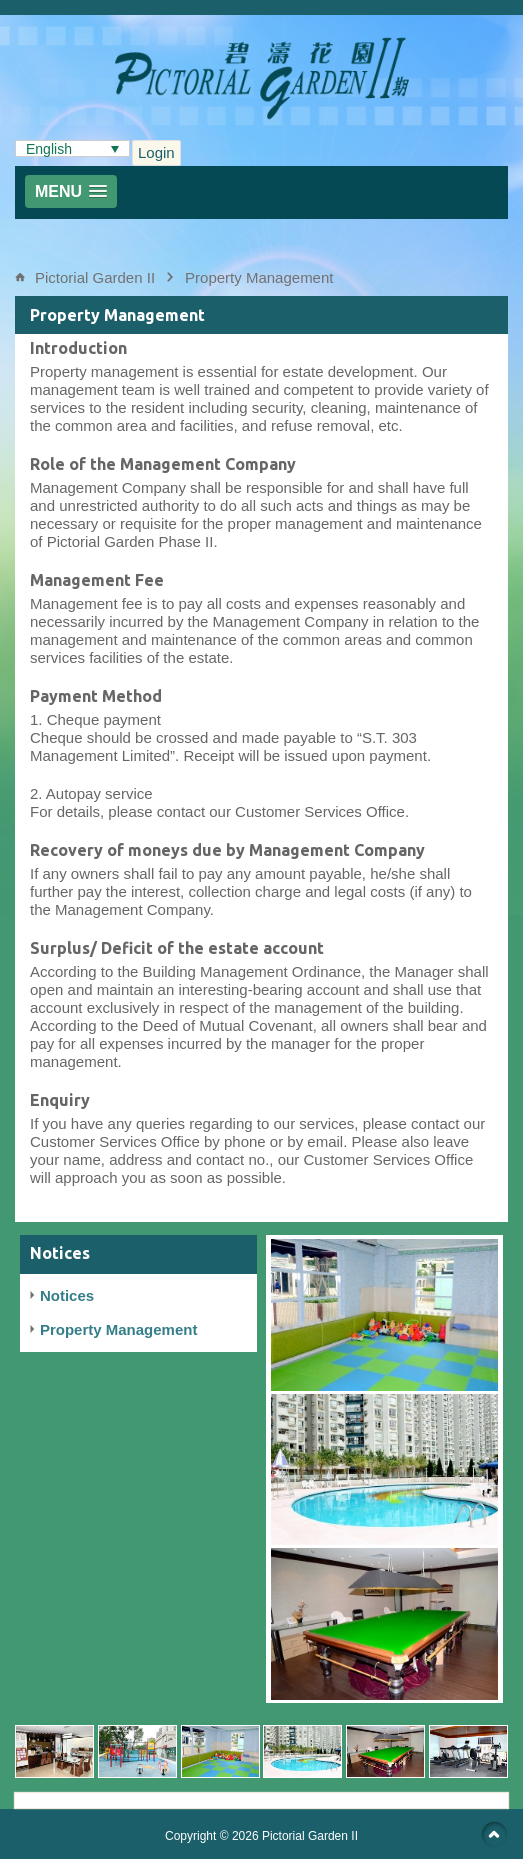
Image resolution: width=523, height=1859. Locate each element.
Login (156, 152)
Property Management (259, 277)
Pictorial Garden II (95, 277)
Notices (67, 1295)
